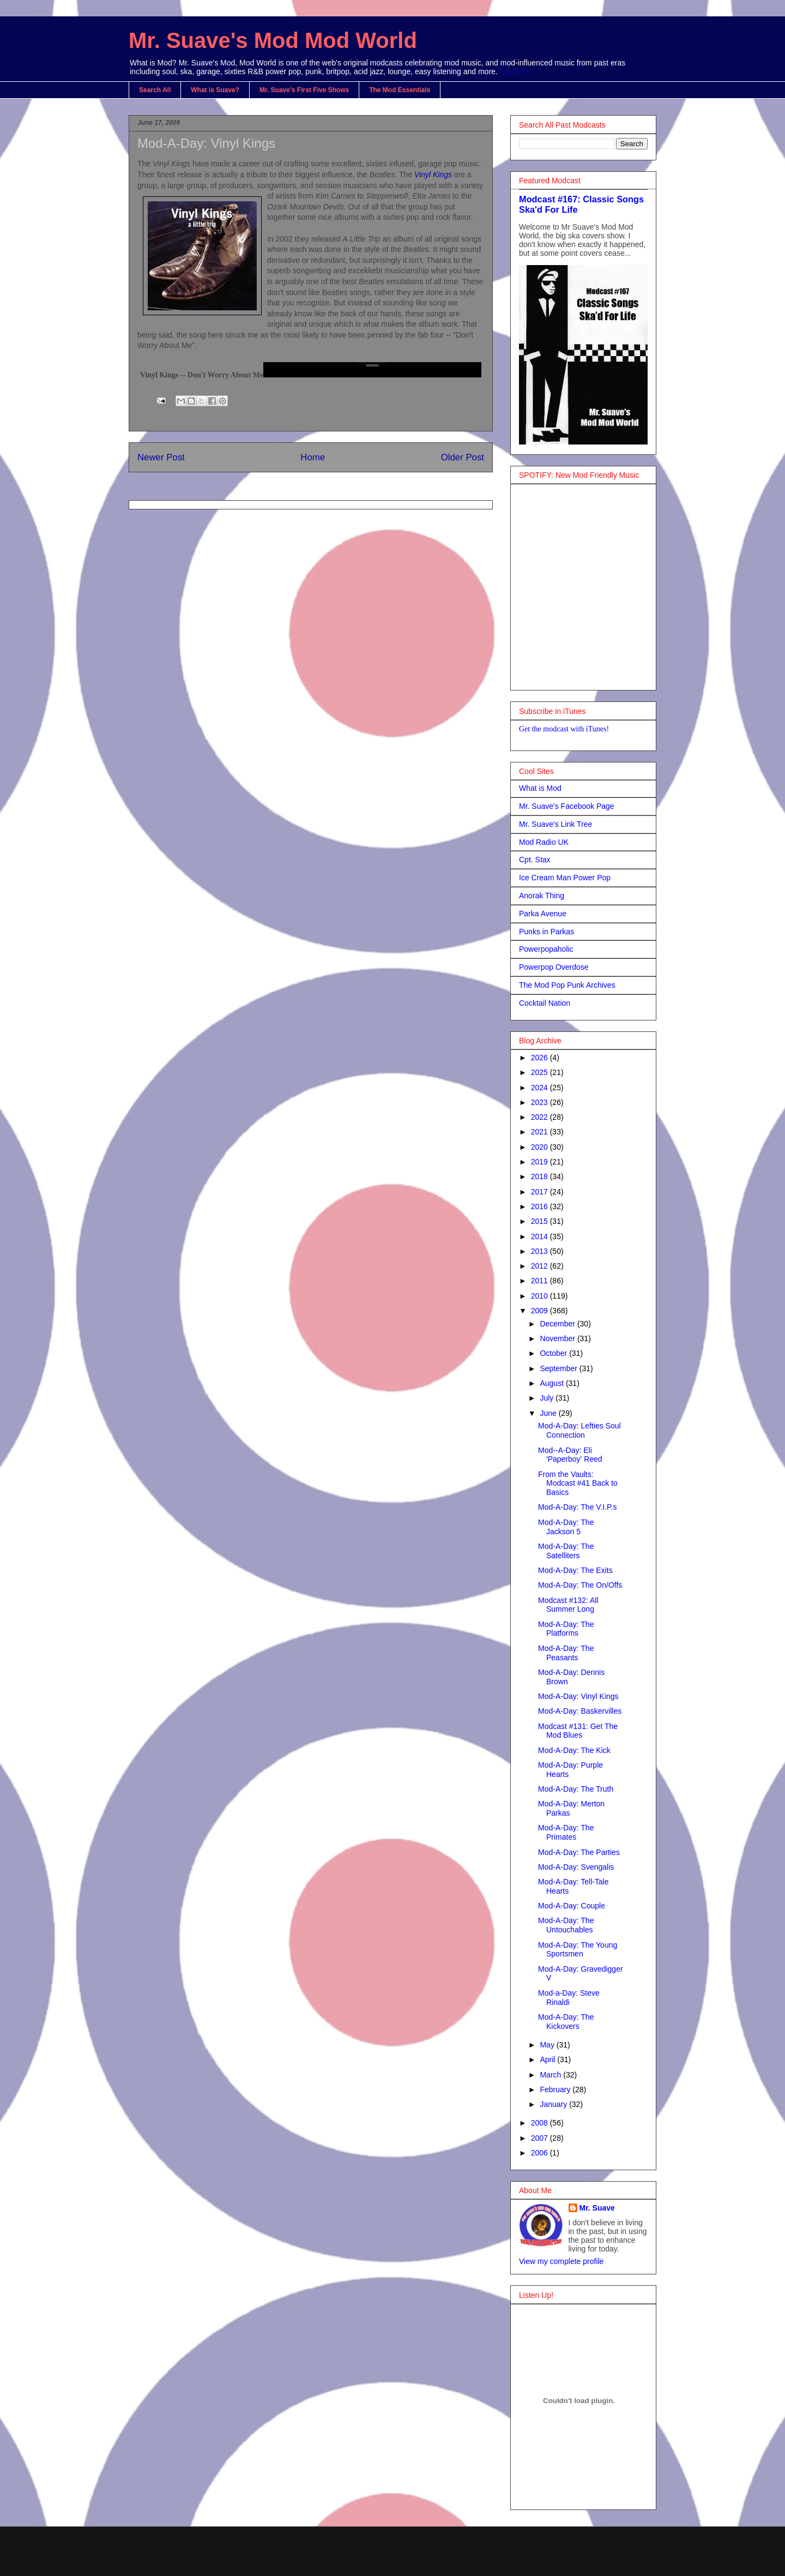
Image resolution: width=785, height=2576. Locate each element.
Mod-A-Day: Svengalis (576, 1867)
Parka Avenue (542, 913)
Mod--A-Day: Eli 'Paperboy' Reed (570, 1455)
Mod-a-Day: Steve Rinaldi (569, 1998)
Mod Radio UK (544, 842)
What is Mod (540, 788)
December (558, 1323)
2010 (540, 1296)
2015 (540, 1221)
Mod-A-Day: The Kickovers (566, 2022)
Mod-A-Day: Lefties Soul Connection (579, 1430)
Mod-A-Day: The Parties (579, 1852)
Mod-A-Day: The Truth (575, 1789)
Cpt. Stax (535, 859)
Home (312, 457)
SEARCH (516, 71)
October (554, 1353)
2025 (540, 1072)
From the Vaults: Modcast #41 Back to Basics (578, 1483)
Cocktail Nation (544, 1003)
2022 (540, 1117)
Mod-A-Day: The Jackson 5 (566, 1527)
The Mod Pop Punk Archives (567, 985)
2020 (540, 1147)
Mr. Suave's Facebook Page (566, 806)
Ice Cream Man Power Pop (565, 877)
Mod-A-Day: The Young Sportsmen (577, 1950)
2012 (540, 1266)
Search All (155, 90)
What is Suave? (215, 90)
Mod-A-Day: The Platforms (566, 1629)
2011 (540, 1280)
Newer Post (161, 457)
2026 (540, 1057)
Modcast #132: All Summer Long (568, 1605)
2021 (540, 1131)
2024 (540, 1087)
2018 (540, 1176)
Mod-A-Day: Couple (571, 1905)
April (548, 2059)
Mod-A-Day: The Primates (566, 1832)
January (554, 2104)
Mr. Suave (597, 2207)
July (547, 1398)
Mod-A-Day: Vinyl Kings (578, 1696)
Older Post (462, 457)
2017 (540, 1191)
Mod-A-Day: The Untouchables (566, 1925)
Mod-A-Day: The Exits (575, 1570)
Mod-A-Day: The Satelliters (566, 1551)
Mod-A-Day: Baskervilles (579, 1711)
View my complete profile (561, 2261)
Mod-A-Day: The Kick (574, 1750)
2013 (540, 1251)
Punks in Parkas (546, 931)
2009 (540, 1310)
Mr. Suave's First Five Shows (304, 90)
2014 (540, 1236)
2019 (540, 1161)
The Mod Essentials (399, 90)
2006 (540, 2152)
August (552, 1383)
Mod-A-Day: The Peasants (566, 1653)
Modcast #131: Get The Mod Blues (578, 1731)
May (548, 2044)
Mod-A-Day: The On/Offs (580, 1585)
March (551, 2074)
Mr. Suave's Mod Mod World (273, 40)
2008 (540, 2122)
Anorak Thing (541, 895)
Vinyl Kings (433, 174)
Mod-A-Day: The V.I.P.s (577, 1507)
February (556, 2089)
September (559, 1368)
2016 (540, 1206)
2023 (540, 1102)
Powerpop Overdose (554, 967)
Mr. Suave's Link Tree (555, 824)
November (558, 1338)
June (549, 1413)
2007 (540, 2138)
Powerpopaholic (546, 949)
